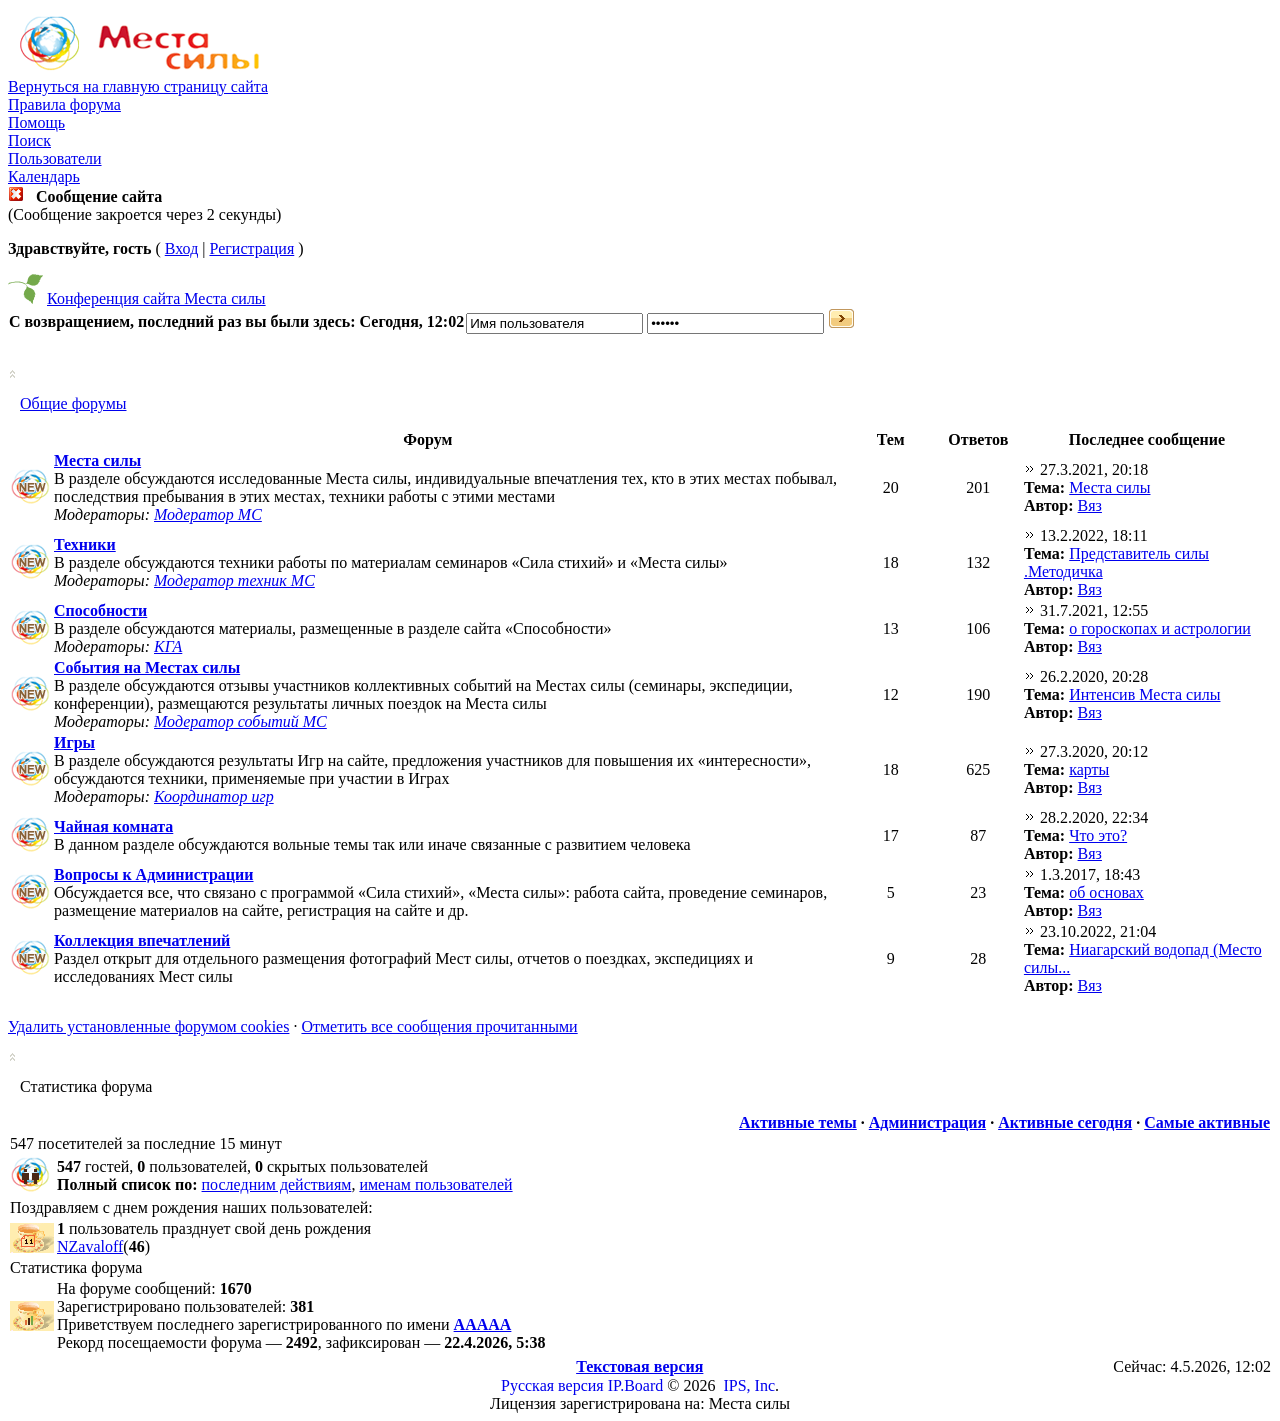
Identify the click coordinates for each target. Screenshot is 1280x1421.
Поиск (29, 140)
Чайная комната (113, 826)
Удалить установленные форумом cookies (148, 1026)
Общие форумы (73, 403)
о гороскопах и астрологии (1160, 628)
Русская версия (552, 1385)
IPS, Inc (749, 1385)
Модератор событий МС (240, 721)
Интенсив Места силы (1144, 694)
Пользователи (55, 158)
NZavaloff (90, 1246)
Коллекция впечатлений (142, 940)
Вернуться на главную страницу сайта (138, 86)
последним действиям (277, 1184)
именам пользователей (435, 1184)
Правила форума (64, 104)
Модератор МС (208, 514)
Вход (182, 248)
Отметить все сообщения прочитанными (439, 1026)
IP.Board (636, 1385)
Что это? (1098, 835)
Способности (100, 610)
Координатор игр (214, 796)
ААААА (483, 1324)
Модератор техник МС (234, 580)
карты (1089, 769)
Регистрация (251, 248)
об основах (1106, 892)
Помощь (36, 122)
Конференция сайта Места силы (156, 298)
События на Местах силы (147, 667)
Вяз (1090, 505)
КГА (168, 646)
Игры (74, 742)
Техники (85, 544)
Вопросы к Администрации (154, 874)
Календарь (44, 176)
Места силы (97, 460)
